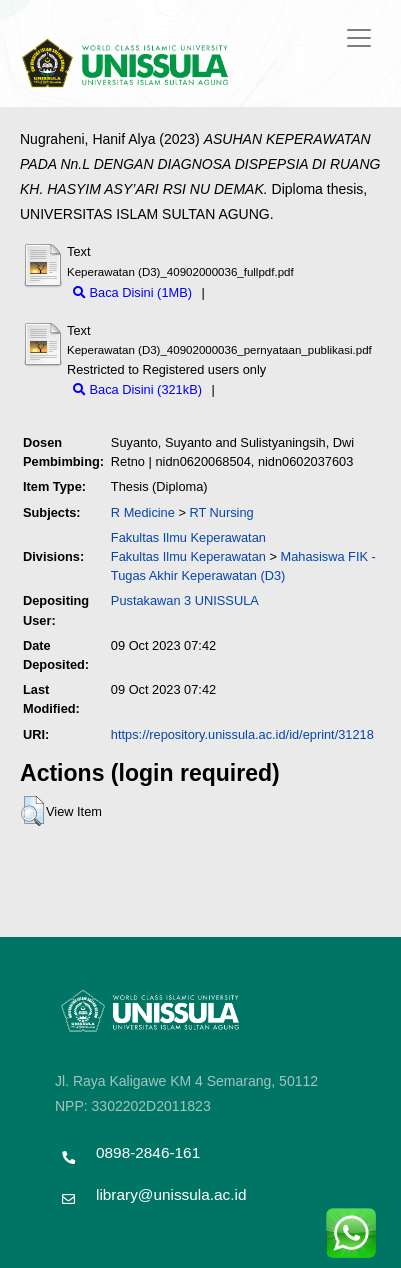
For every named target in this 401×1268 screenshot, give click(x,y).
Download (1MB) (255, 292)
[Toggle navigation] (359, 38)
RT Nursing (221, 512)
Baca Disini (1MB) (132, 292)
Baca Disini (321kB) (137, 389)
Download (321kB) (270, 389)
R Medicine (143, 512)
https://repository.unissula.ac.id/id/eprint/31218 (242, 734)
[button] (32, 811)
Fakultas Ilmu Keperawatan (188, 537)
